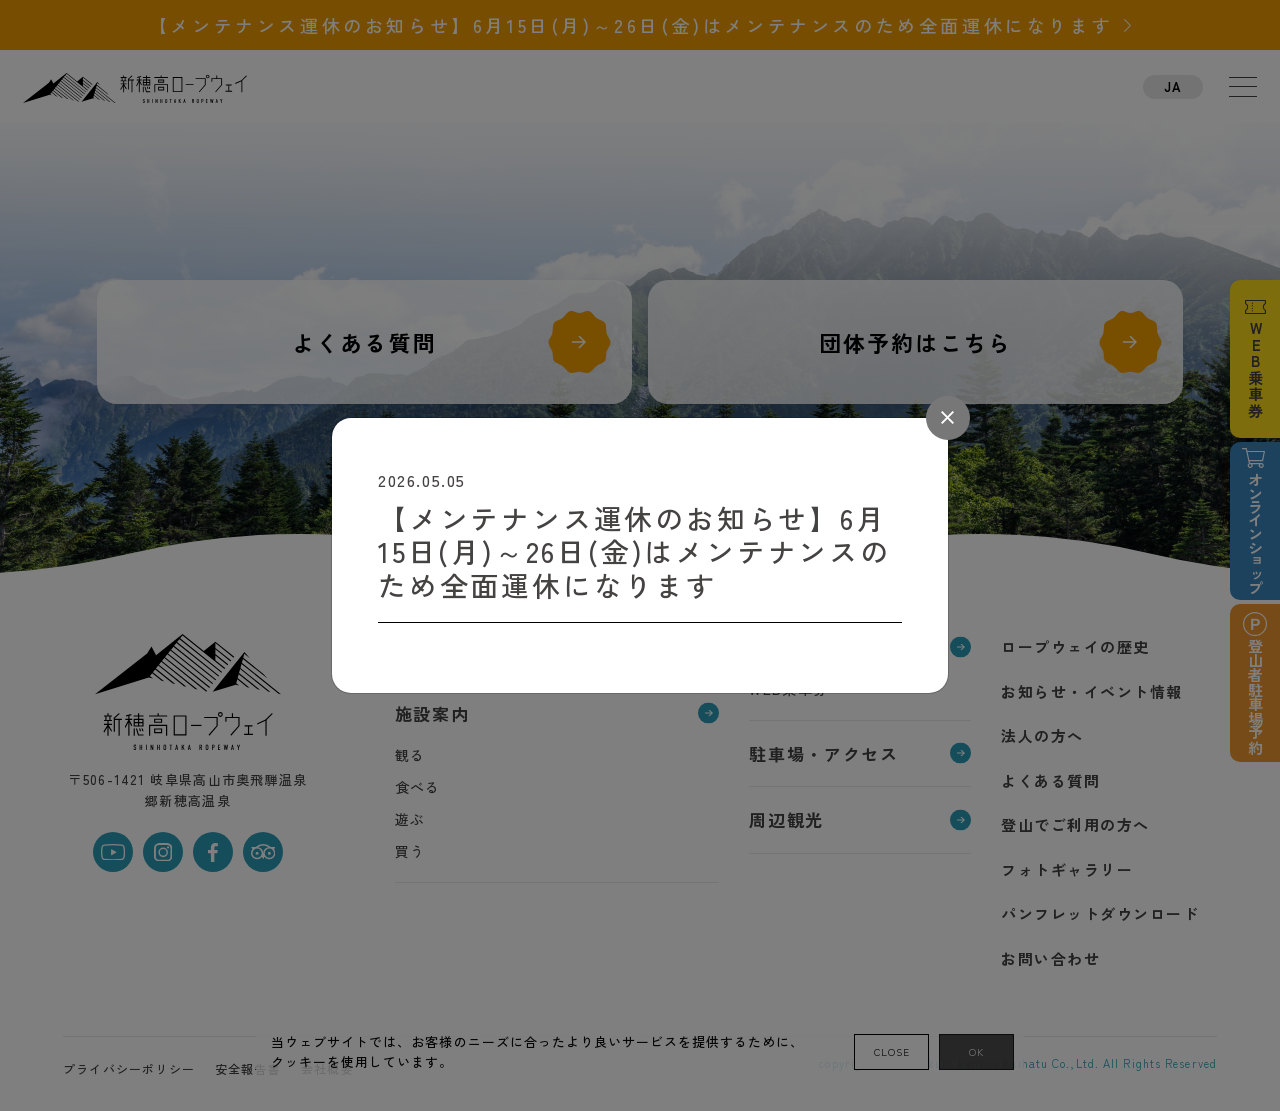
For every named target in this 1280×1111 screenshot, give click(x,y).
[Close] (948, 418)
